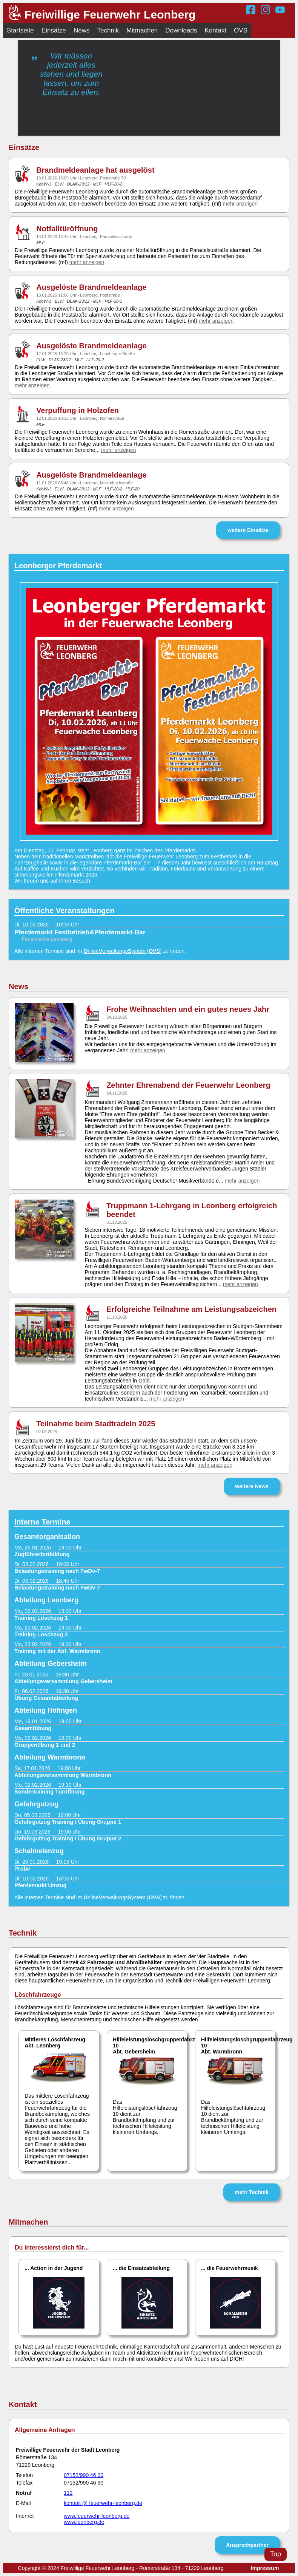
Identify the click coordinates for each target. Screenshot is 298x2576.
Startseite (20, 30)
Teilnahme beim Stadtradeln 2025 (95, 1423)
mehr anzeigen (240, 204)
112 (68, 2493)
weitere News (252, 1486)
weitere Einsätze (248, 530)
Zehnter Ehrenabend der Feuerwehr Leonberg (188, 1085)
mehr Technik (252, 2192)
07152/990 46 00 (83, 2475)
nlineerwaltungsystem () (122, 951)
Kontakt (215, 30)
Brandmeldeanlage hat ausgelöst (95, 170)
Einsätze (53, 30)
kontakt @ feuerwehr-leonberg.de (103, 2503)
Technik (108, 30)
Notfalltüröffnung (67, 228)
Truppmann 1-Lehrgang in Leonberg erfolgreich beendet (191, 1209)
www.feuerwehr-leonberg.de (96, 2516)
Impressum (265, 2568)
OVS (240, 30)
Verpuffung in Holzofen (77, 410)
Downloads (181, 30)
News (82, 30)
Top (275, 2554)
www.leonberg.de (84, 2522)
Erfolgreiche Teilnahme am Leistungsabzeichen (191, 1309)
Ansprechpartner (247, 2545)
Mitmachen (142, 30)
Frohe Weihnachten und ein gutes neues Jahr (187, 1009)
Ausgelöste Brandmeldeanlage (91, 287)
